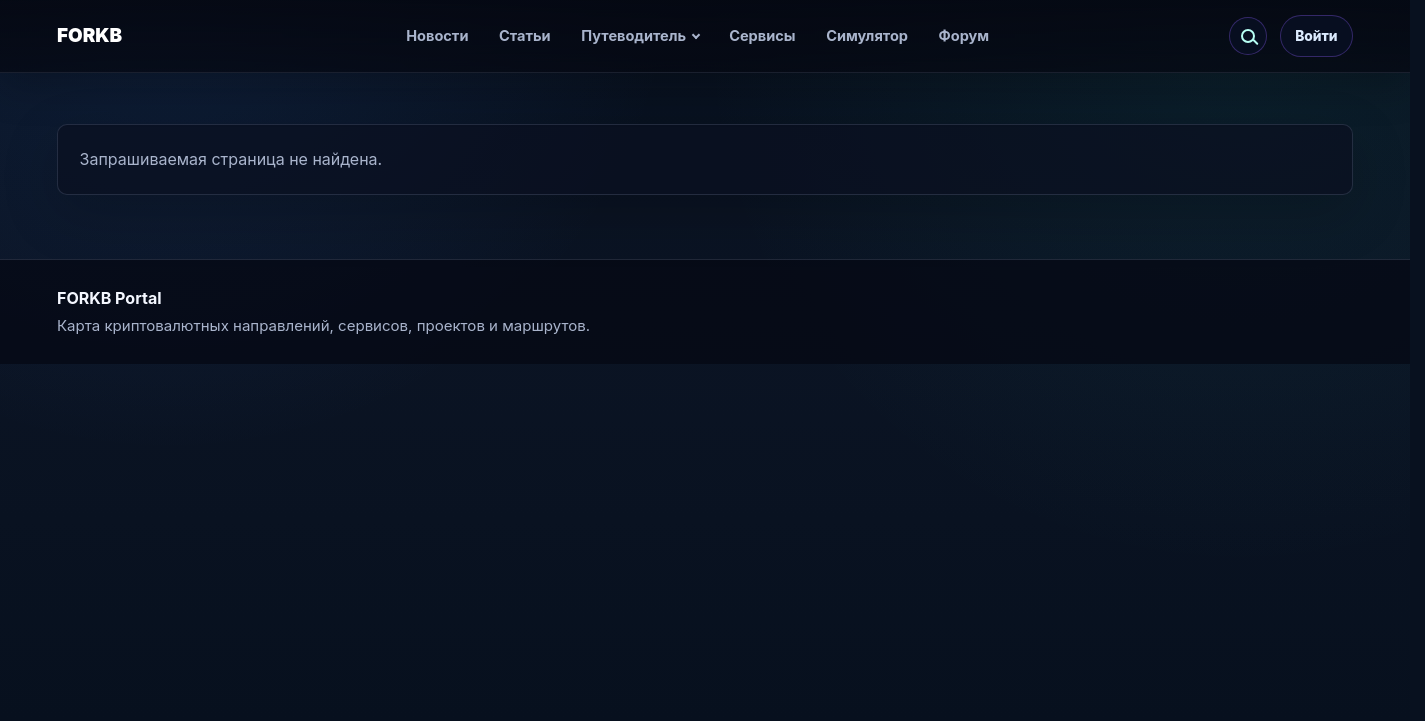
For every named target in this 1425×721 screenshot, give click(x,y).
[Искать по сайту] (1248, 36)
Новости (437, 36)
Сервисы (762, 36)
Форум (964, 36)
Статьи (525, 36)
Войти (1316, 36)
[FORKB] (113, 36)
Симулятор (867, 36)
